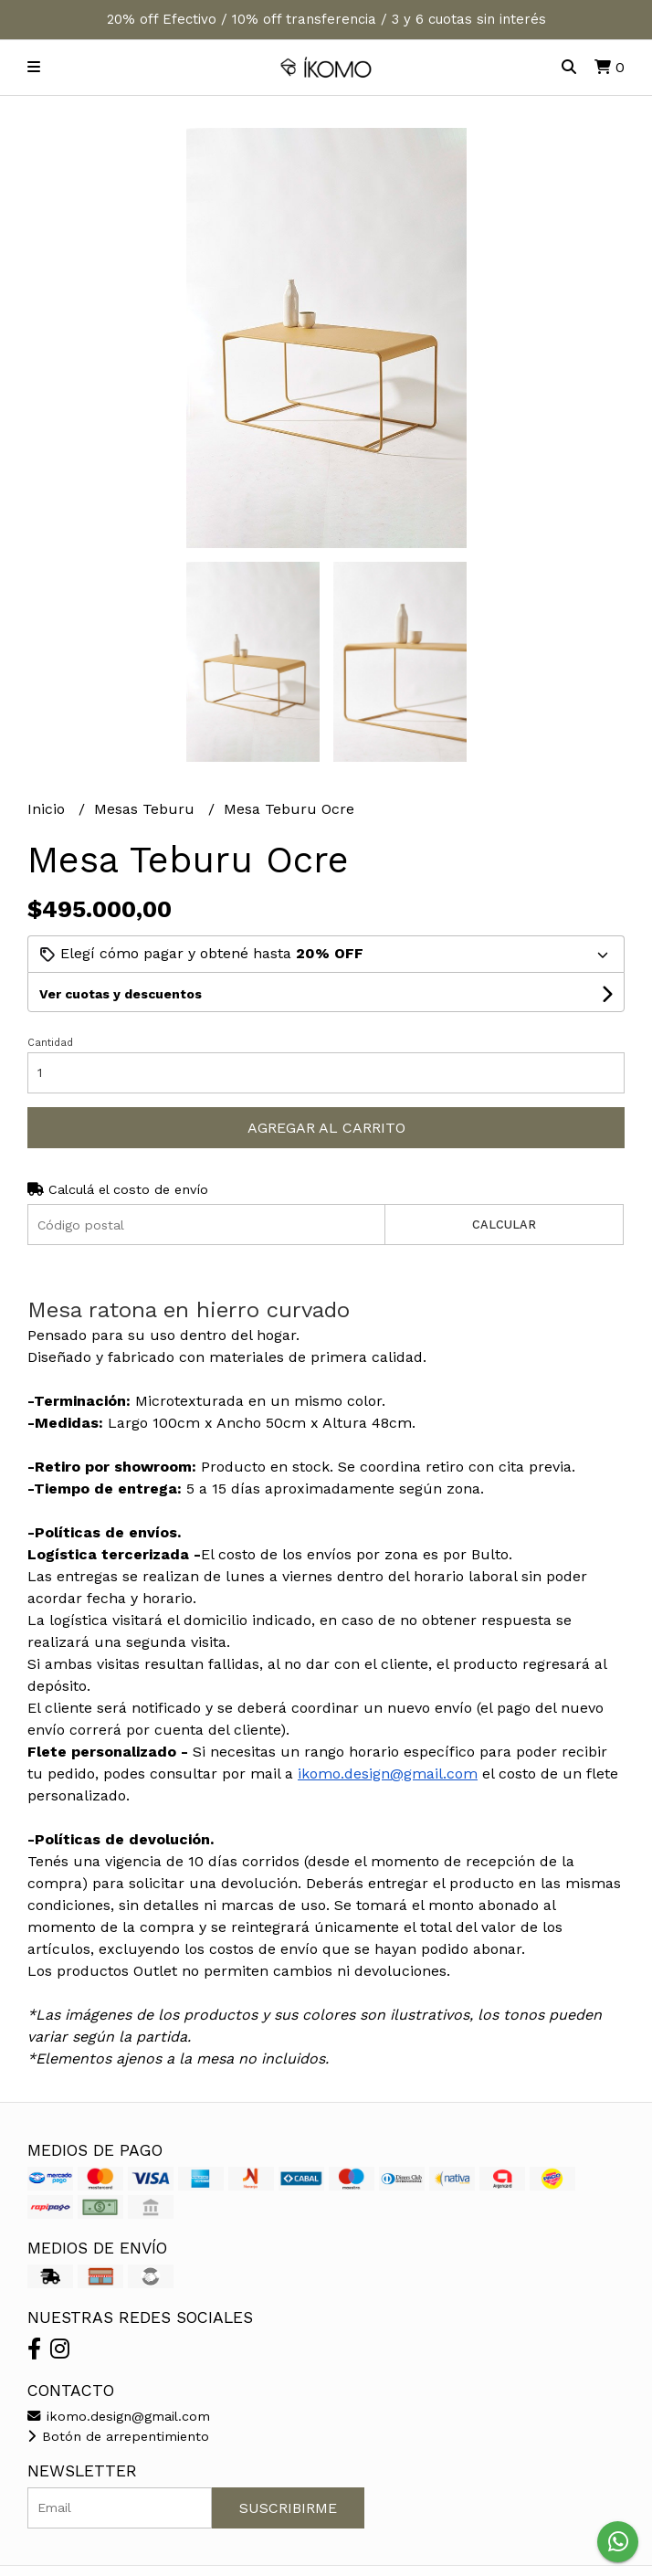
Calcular (504, 1224)
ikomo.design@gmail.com (388, 1773)
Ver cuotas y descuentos (120, 994)
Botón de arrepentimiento (118, 2436)
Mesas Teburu (146, 809)
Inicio (48, 809)
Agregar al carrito (326, 1127)
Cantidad (50, 1043)
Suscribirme (288, 2508)
